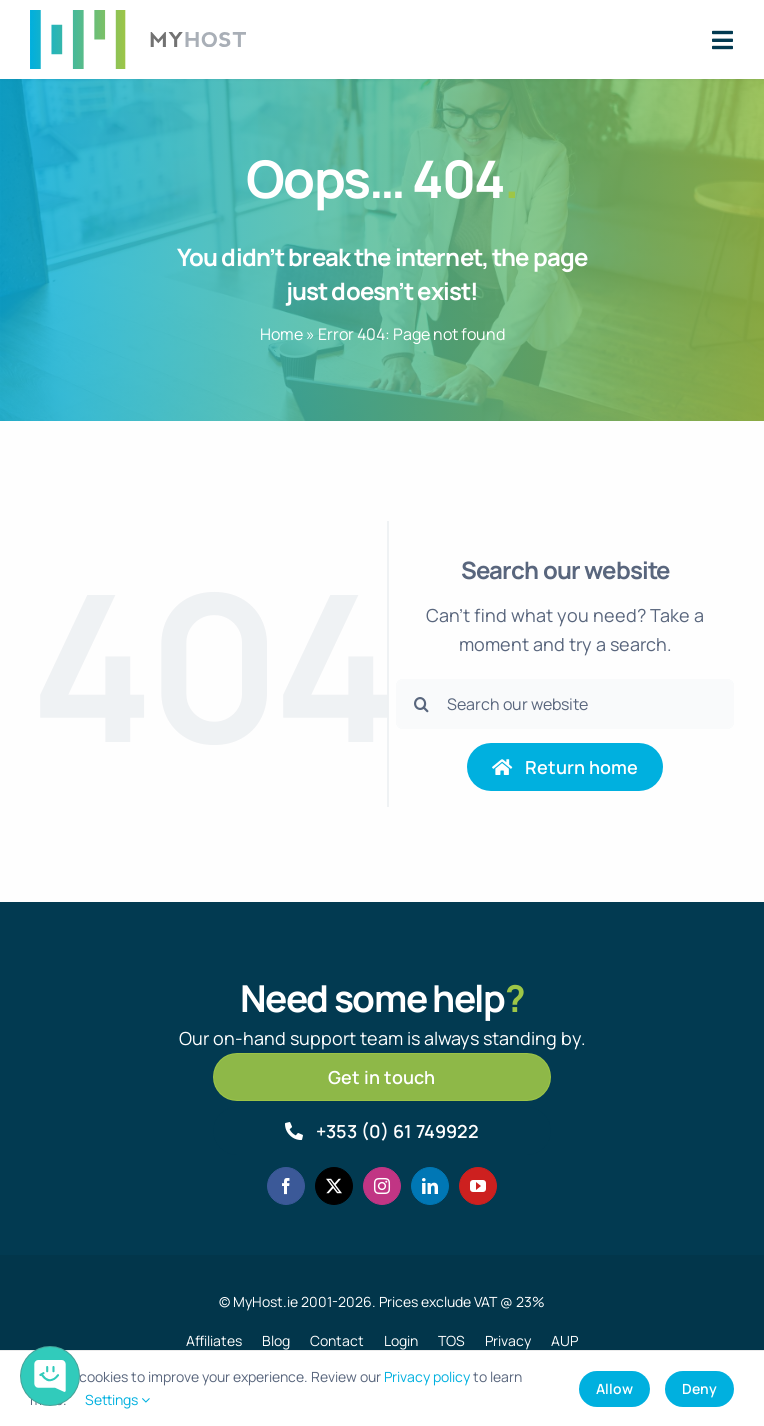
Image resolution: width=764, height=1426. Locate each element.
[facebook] (286, 1186)
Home (281, 334)
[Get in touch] (382, 1077)
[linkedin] (430, 1186)
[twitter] (334, 1186)
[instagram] (382, 1186)
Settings (117, 1399)
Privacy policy (427, 1376)
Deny (699, 1388)
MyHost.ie (265, 1301)
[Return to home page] (565, 767)
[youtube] (478, 1186)
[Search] (421, 704)
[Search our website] (565, 704)
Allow (614, 1388)
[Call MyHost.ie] (382, 1131)
